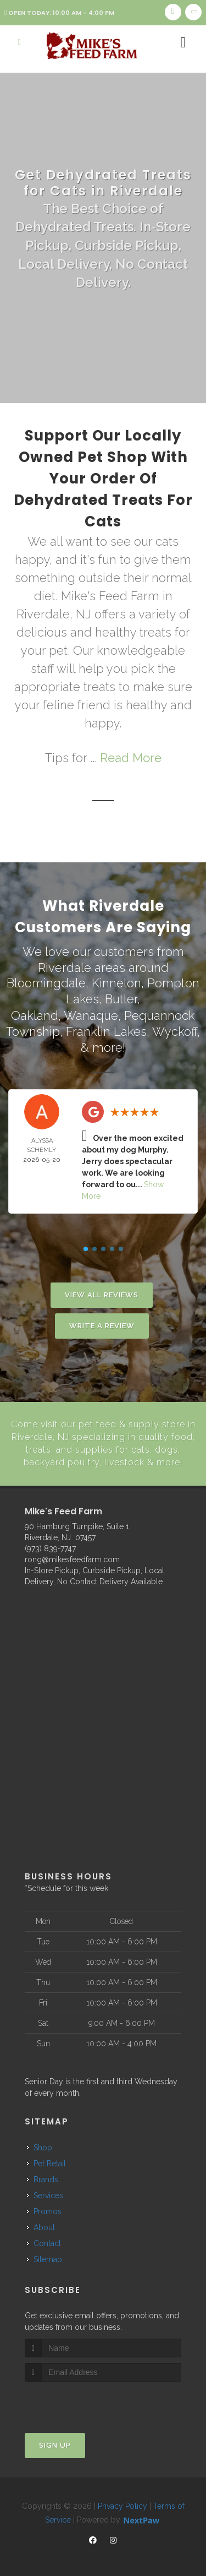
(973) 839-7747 (50, 1546)
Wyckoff (174, 1030)
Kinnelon (116, 983)
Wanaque (91, 1014)
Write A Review (102, 1324)
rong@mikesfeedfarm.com (72, 1557)
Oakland (34, 1014)
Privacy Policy (122, 2503)
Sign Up (55, 2443)
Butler (121, 999)
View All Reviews (101, 1294)
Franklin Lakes (106, 1030)
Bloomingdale (46, 983)
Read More (131, 758)
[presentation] (83, 2400)
